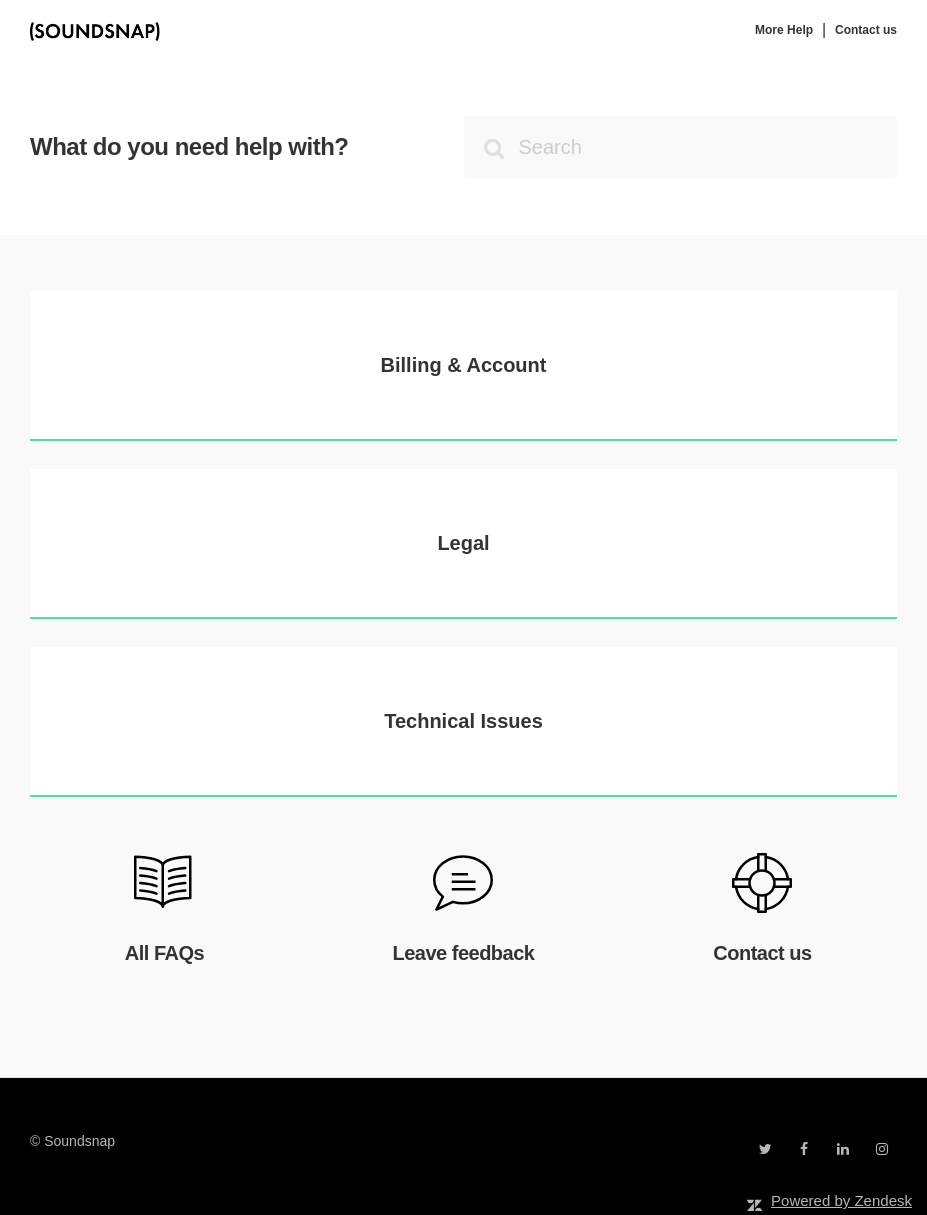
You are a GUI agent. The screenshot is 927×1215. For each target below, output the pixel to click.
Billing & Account (464, 365)
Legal (463, 543)
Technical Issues (463, 721)
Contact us (866, 30)
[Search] (681, 147)
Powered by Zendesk (841, 1200)
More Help (784, 30)
